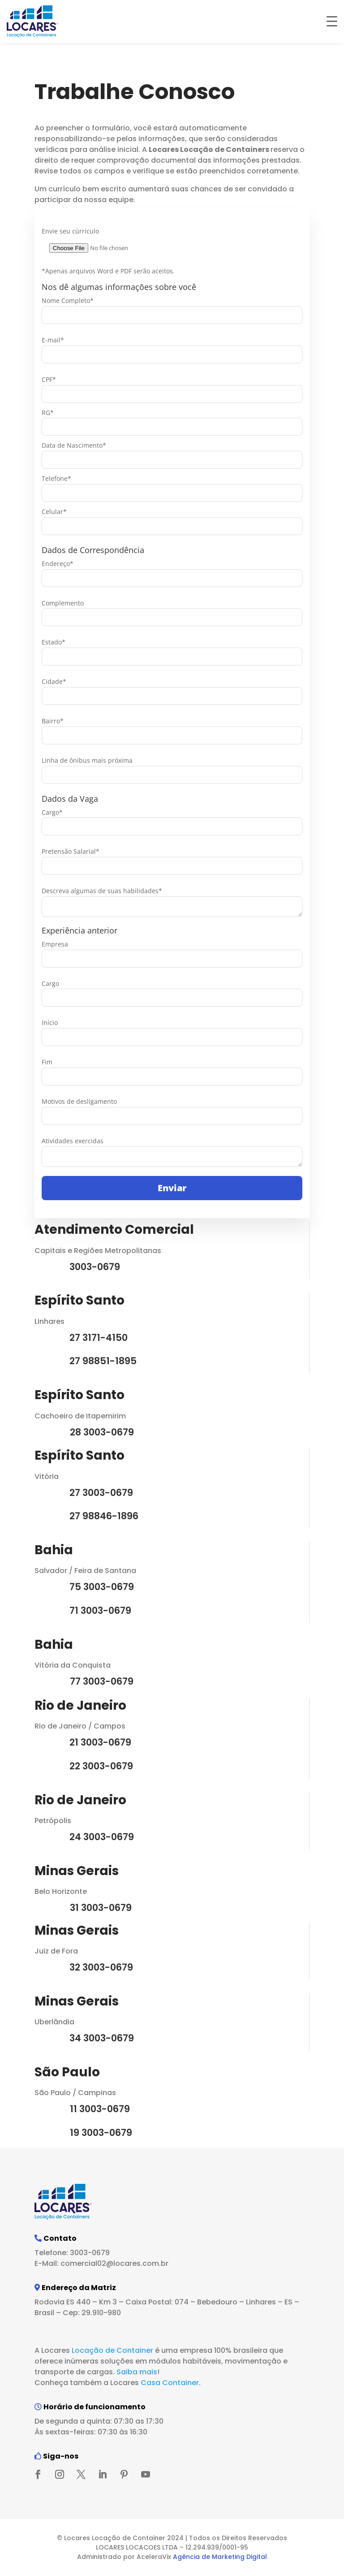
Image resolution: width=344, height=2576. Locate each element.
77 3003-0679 (101, 1681)
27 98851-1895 (103, 1360)
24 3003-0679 (101, 1836)
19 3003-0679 (101, 2132)
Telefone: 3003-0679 (72, 2253)
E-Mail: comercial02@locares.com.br (101, 2263)
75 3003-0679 (101, 1586)
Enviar (172, 1188)
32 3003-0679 (101, 1967)
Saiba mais (136, 2372)
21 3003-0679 (100, 1742)
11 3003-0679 (100, 2108)
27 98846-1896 (103, 1515)
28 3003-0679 (102, 1432)
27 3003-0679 (101, 1492)
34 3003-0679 (101, 2037)
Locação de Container (112, 2350)
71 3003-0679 (100, 1610)
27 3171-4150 (98, 1337)
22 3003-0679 (101, 1765)
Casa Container (170, 2382)
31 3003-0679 (101, 1907)
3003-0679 (94, 1266)
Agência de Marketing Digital (220, 2556)
